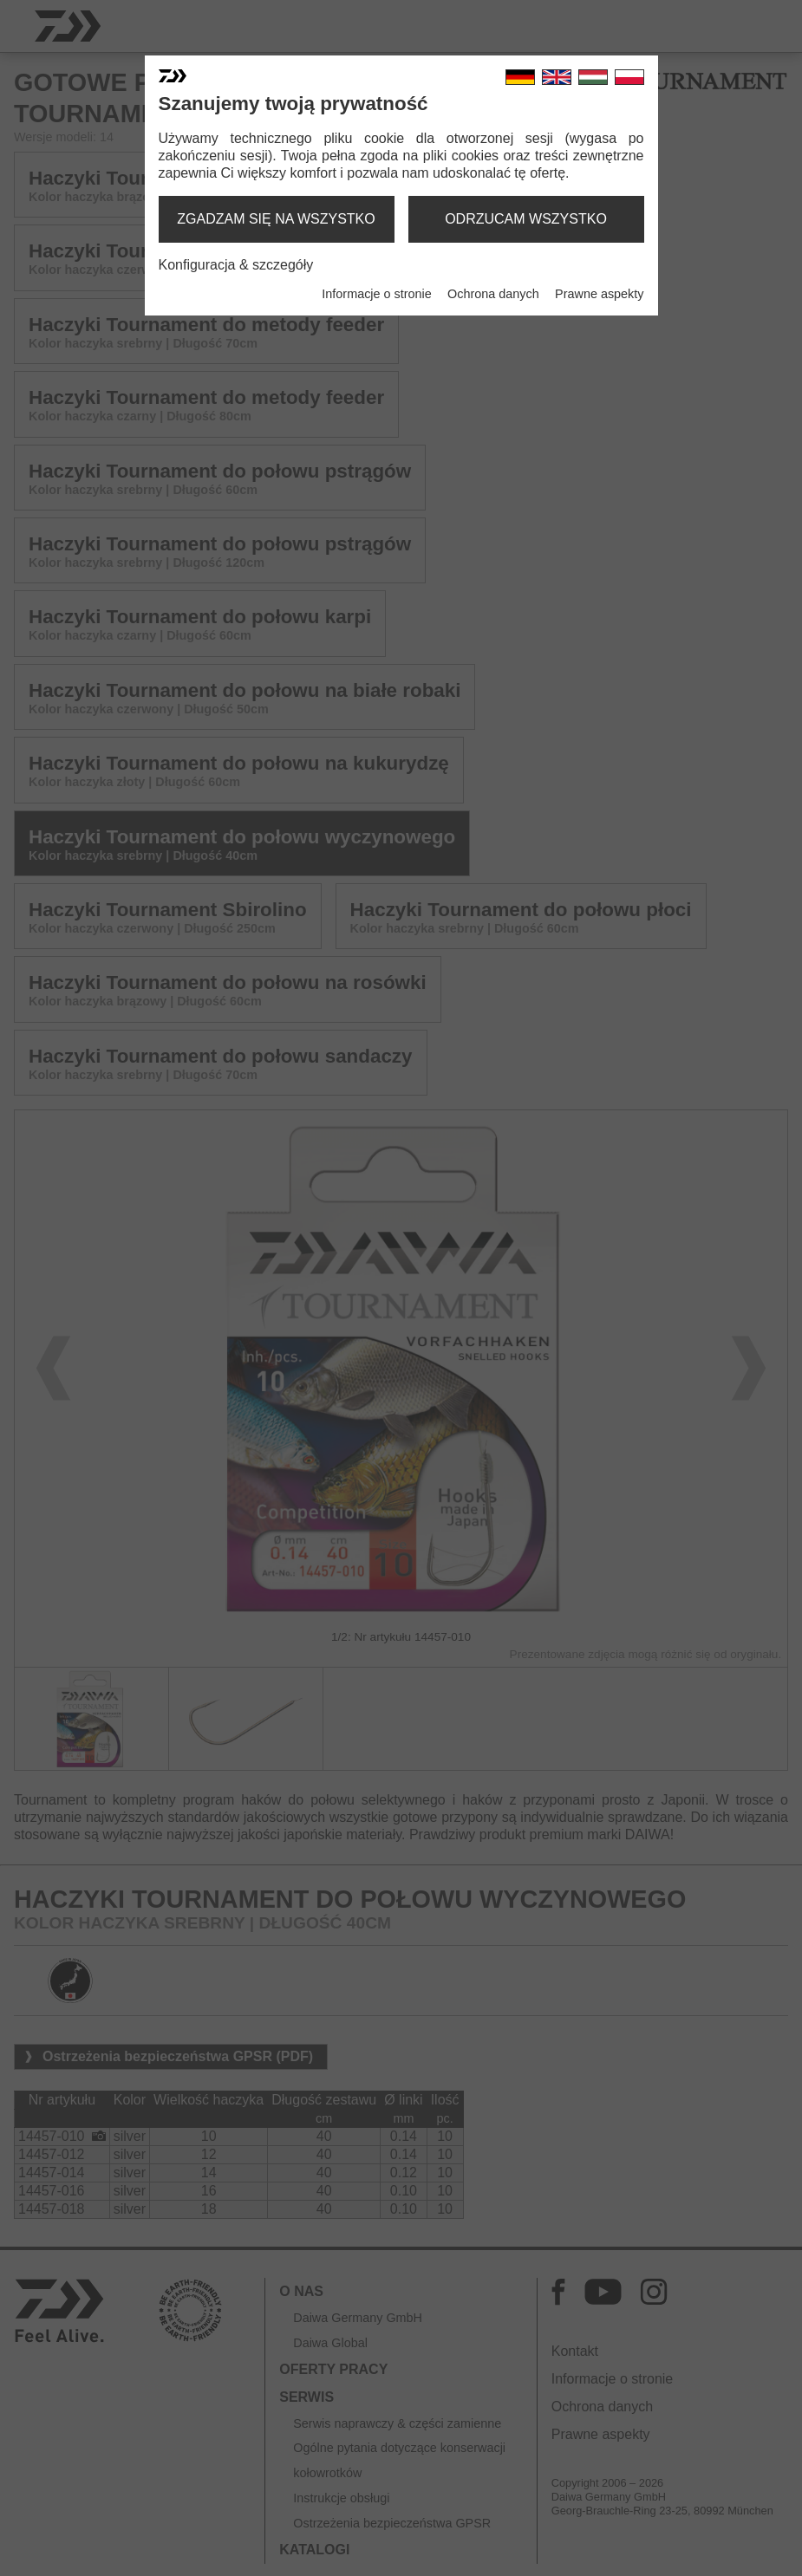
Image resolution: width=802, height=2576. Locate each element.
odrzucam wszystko (526, 218)
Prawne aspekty (599, 294)
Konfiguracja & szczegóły (236, 264)
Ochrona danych (493, 294)
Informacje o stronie (376, 294)
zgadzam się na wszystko (276, 218)
